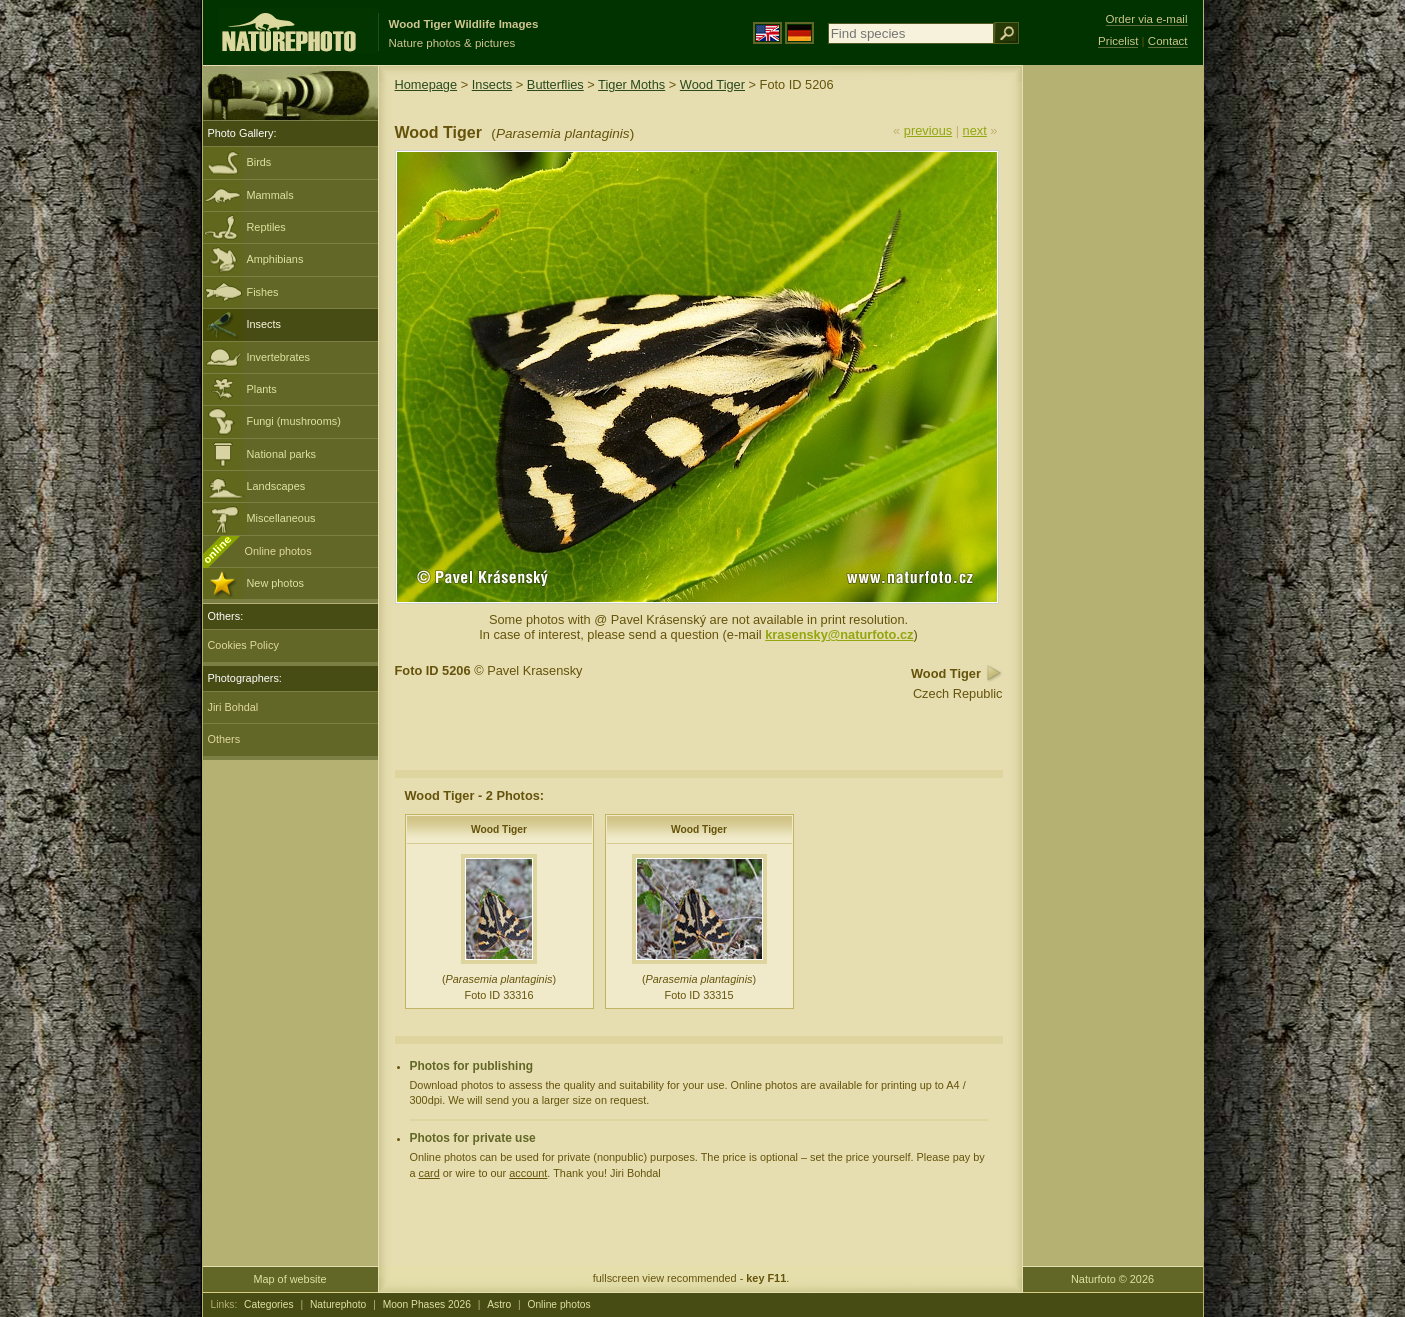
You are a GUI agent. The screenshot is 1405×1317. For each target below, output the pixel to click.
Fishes (263, 292)
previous (928, 130)
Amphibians (275, 259)
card (429, 1173)
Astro (499, 1304)
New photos (275, 583)
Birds (259, 162)
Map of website (289, 1279)
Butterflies (555, 84)
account (528, 1173)
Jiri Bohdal (233, 707)
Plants (262, 389)
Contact (1168, 41)
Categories (269, 1304)
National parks (282, 454)
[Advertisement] (1113, 385)
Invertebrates (278, 357)
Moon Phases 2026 (427, 1304)
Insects (264, 324)
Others (224, 739)
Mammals (270, 195)
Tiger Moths (631, 84)
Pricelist (1118, 41)
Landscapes (276, 486)
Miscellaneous (281, 518)
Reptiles (266, 227)
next (975, 130)
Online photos (278, 551)
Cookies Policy (243, 645)
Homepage (426, 84)
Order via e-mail (1147, 19)
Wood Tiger (712, 84)
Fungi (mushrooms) (294, 421)
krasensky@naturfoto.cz (839, 634)
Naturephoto (338, 1304)
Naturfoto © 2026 (1112, 1279)
